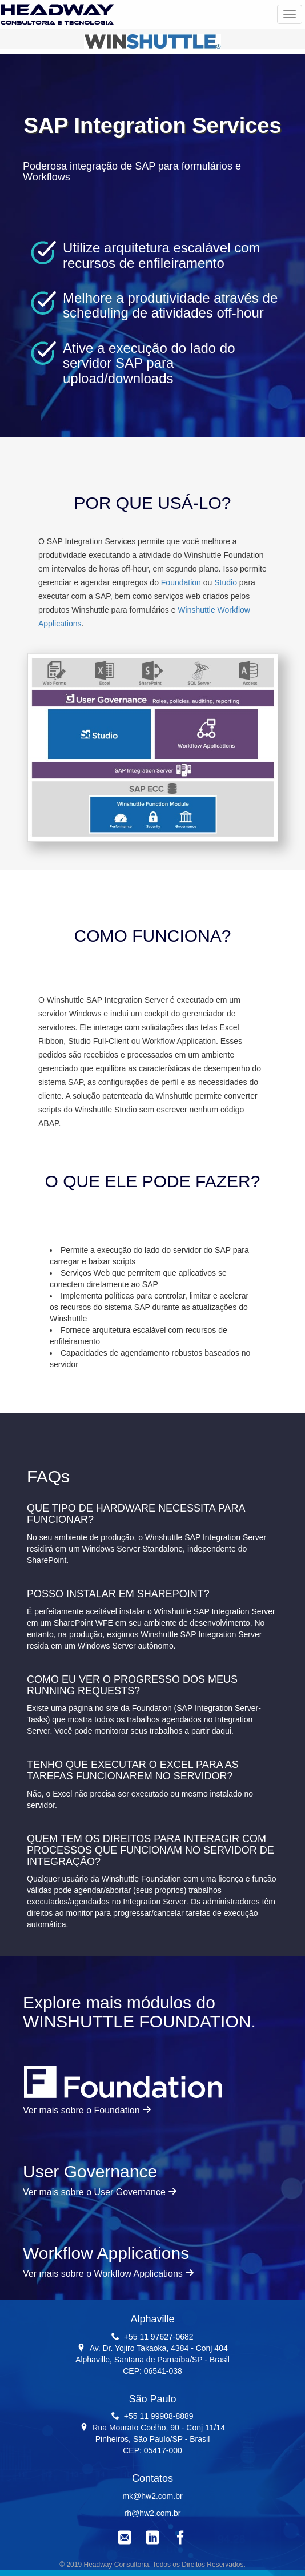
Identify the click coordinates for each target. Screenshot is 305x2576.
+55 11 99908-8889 (159, 2416)
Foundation (181, 582)
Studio (225, 582)
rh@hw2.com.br (152, 2513)
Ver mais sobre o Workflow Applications (108, 2273)
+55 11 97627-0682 (159, 2336)
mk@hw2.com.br (152, 2496)
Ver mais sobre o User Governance (100, 2192)
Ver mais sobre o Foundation (87, 2110)
